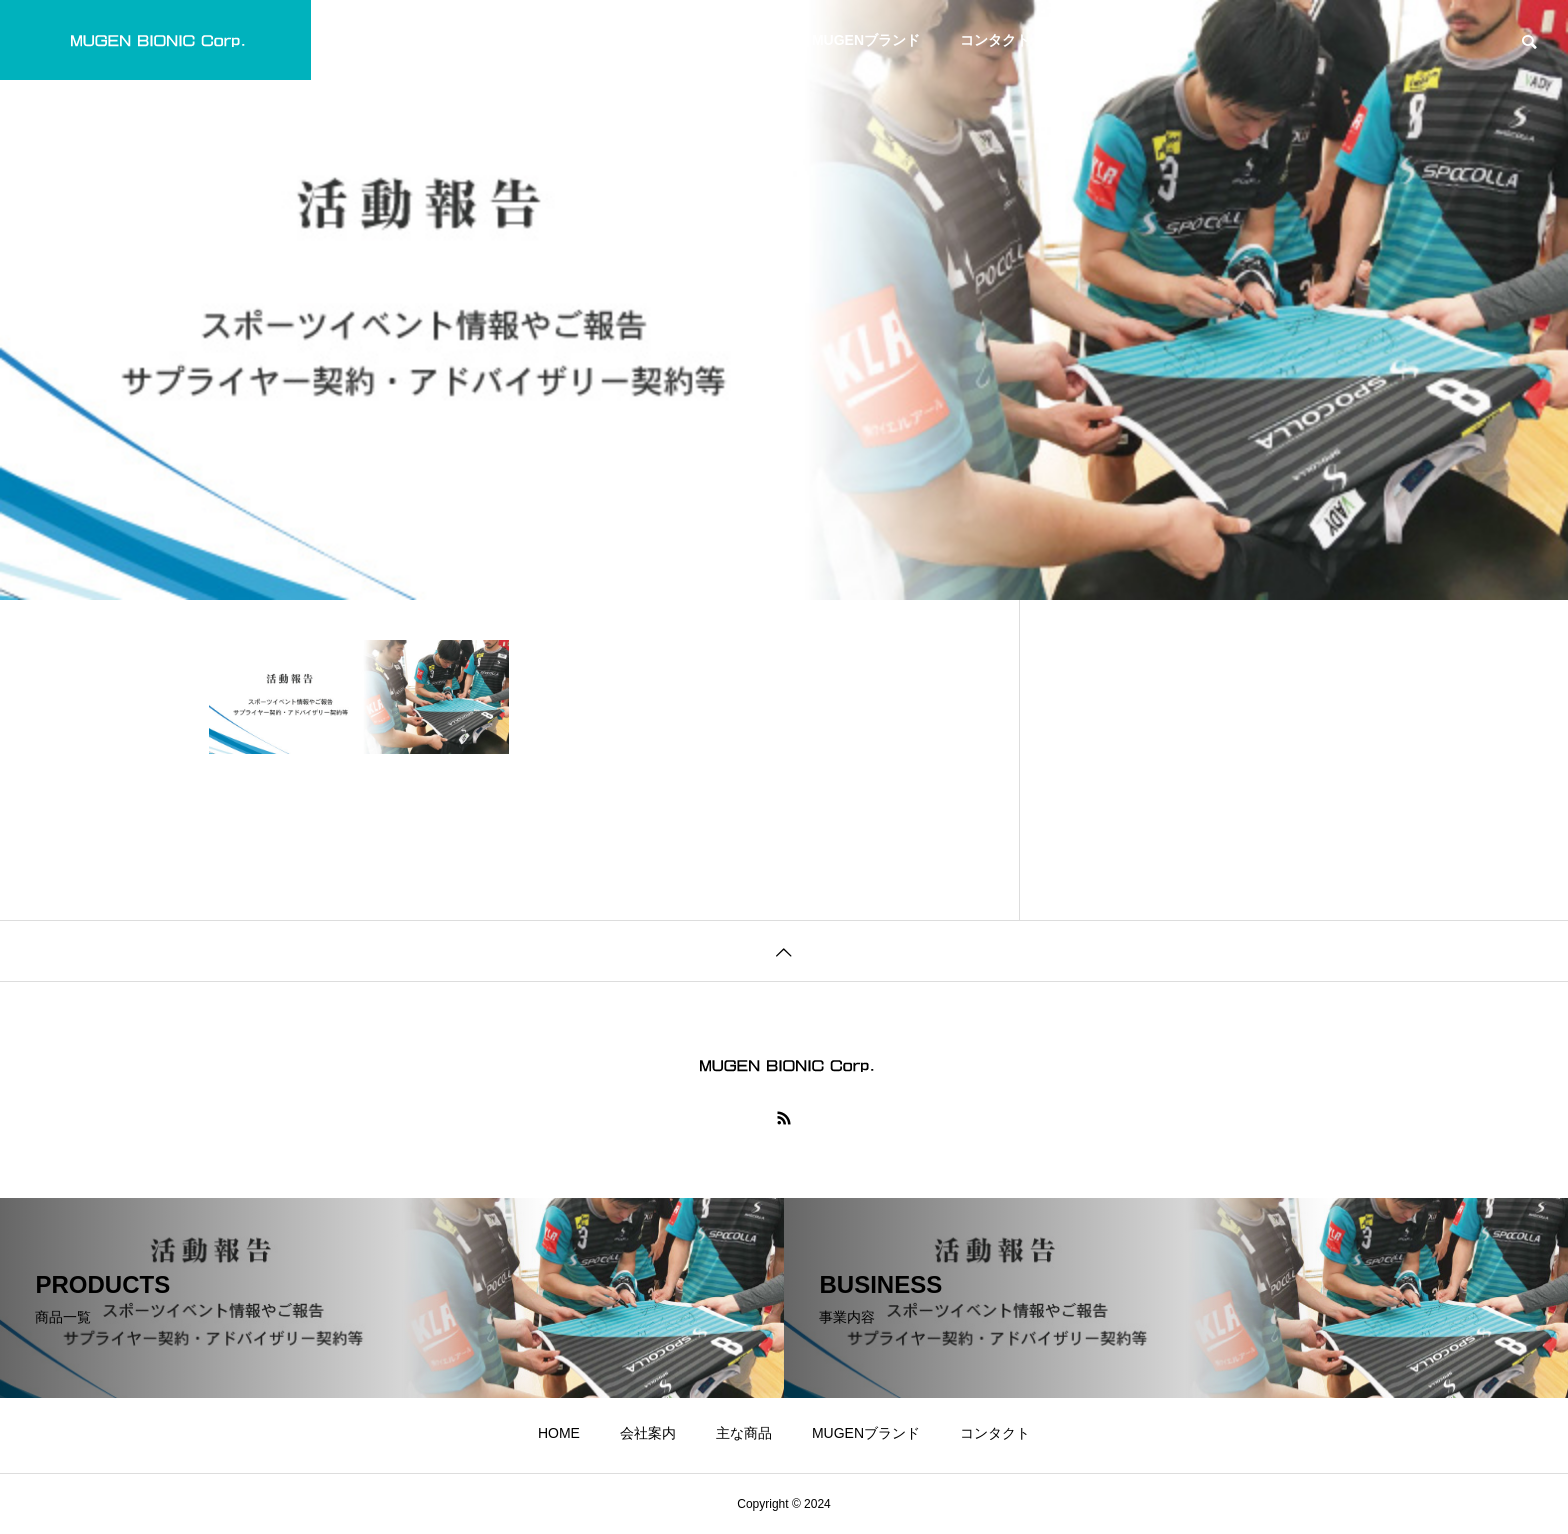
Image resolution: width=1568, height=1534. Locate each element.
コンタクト (995, 40)
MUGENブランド (866, 40)
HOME (559, 40)
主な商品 (744, 40)
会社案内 (648, 40)
